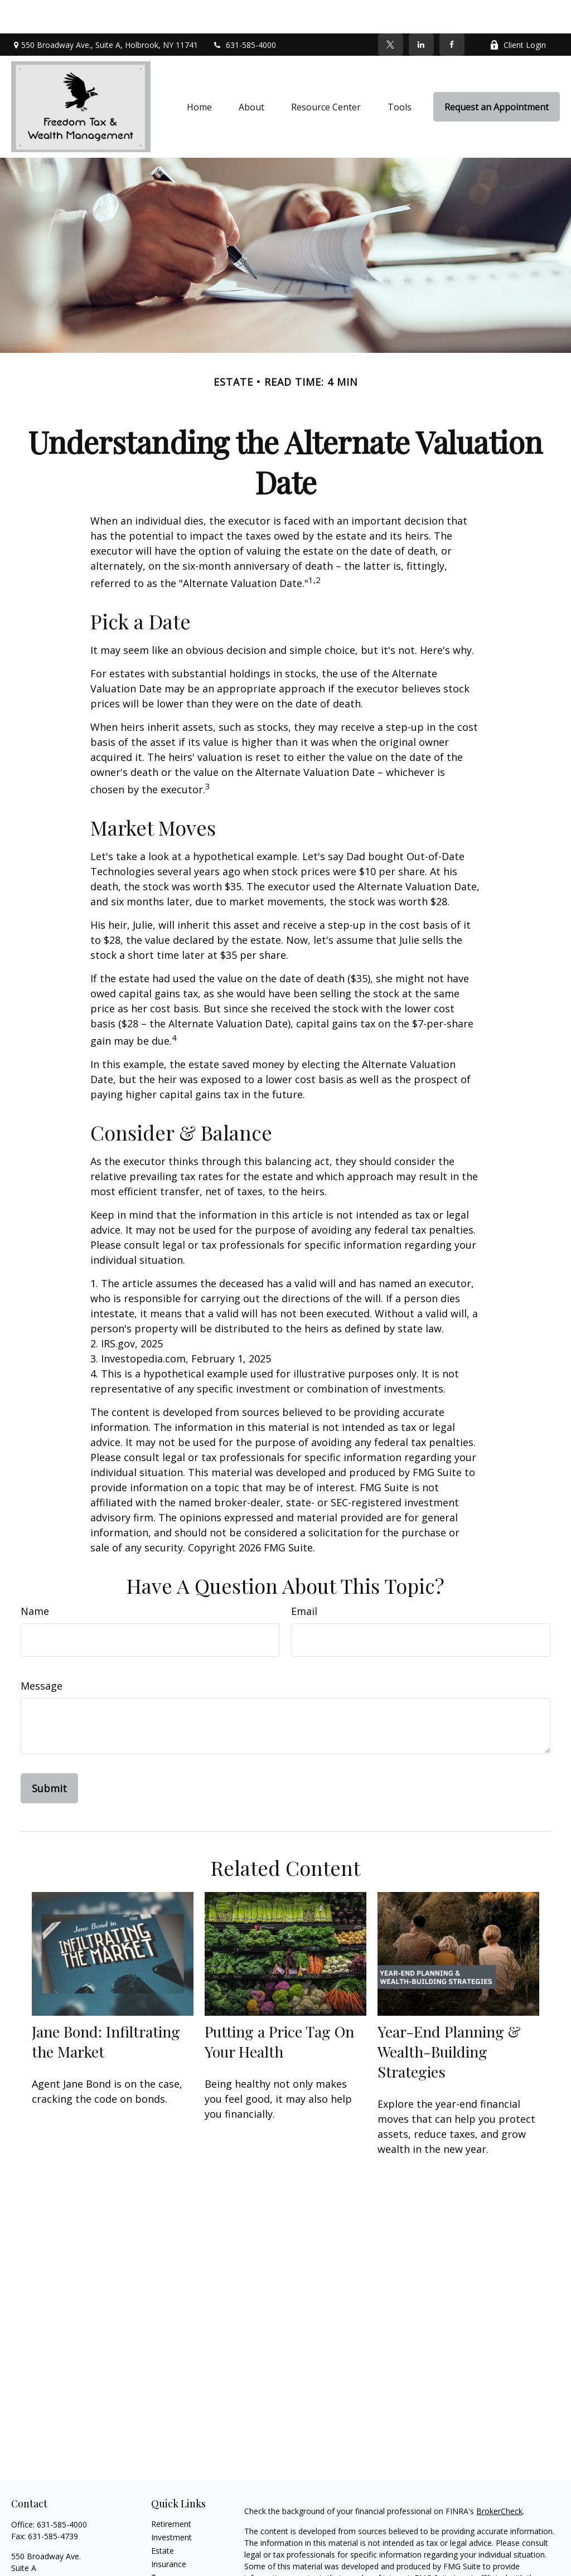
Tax (157, 2544)
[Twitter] (390, 11)
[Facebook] (451, 11)
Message (41, 1652)
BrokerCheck (499, 2477)
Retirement (171, 2490)
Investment (171, 2504)
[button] (199, 73)
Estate (162, 2517)
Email (304, 1577)
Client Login (518, 11)
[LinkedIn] (421, 11)
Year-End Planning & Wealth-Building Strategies (449, 2018)
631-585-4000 (244, 11)
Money (163, 2557)
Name (35, 1577)
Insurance (168, 2530)
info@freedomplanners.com (61, 2565)
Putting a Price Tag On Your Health (279, 2008)
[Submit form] (49, 1755)
